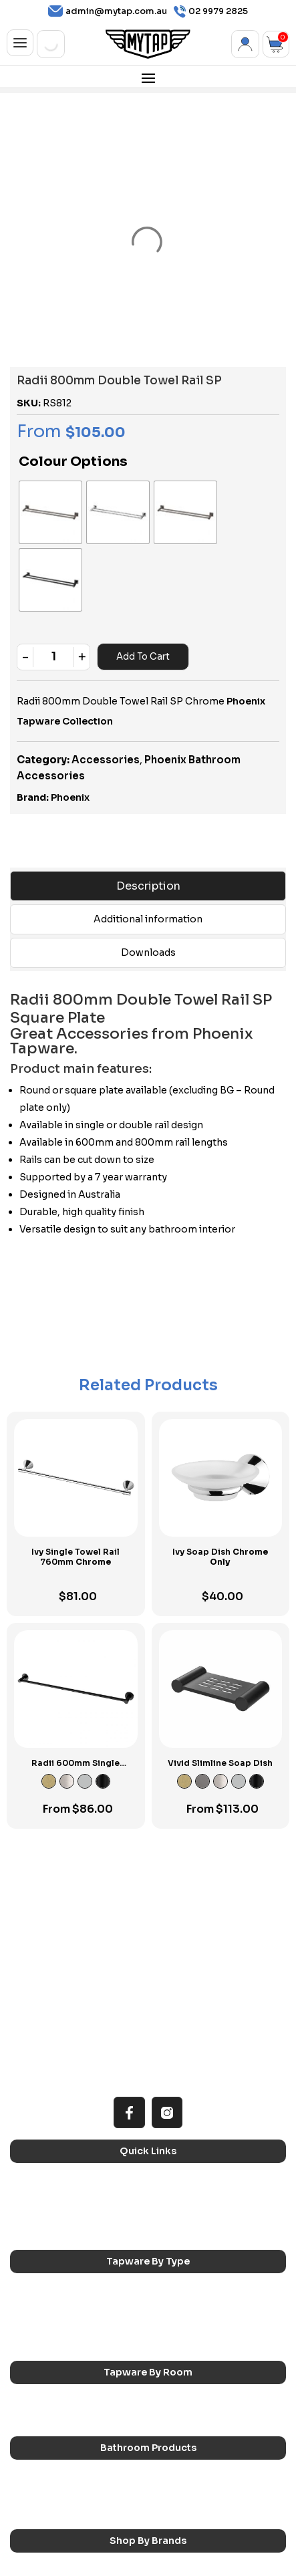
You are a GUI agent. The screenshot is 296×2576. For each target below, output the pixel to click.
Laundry (168, 2298)
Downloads (148, 852)
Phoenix (70, 697)
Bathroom (40, 2316)
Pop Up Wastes (51, 2409)
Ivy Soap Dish (220, 1456)
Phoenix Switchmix (57, 2501)
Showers (171, 2316)
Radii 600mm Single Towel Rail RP (75, 1667)
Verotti (167, 2501)
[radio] (34, 496)
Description (148, 785)
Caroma (36, 2466)
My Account (245, 44)
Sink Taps (39, 2187)
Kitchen (35, 2298)
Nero (163, 2466)
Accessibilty (44, 2112)
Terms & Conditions (61, 2554)
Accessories (105, 659)
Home (32, 2076)
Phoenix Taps (46, 2483)
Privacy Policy (139, 2554)
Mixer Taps (174, 2205)
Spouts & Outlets (55, 2222)
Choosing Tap (181, 2094)
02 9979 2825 (211, 11)
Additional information (148, 818)
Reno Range (44, 2094)
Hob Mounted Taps (58, 2240)
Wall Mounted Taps (191, 2240)
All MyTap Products (191, 2076)
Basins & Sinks (49, 2391)
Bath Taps (39, 2205)
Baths (164, 2373)
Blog (162, 2112)
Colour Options (73, 461)
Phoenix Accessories (196, 2483)
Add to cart (142, 556)
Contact (36, 2129)
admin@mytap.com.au (107, 11)
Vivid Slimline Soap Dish (220, 1662)
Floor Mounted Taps (193, 2222)
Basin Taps (174, 2187)
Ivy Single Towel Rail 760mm (75, 1456)
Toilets (166, 2391)
